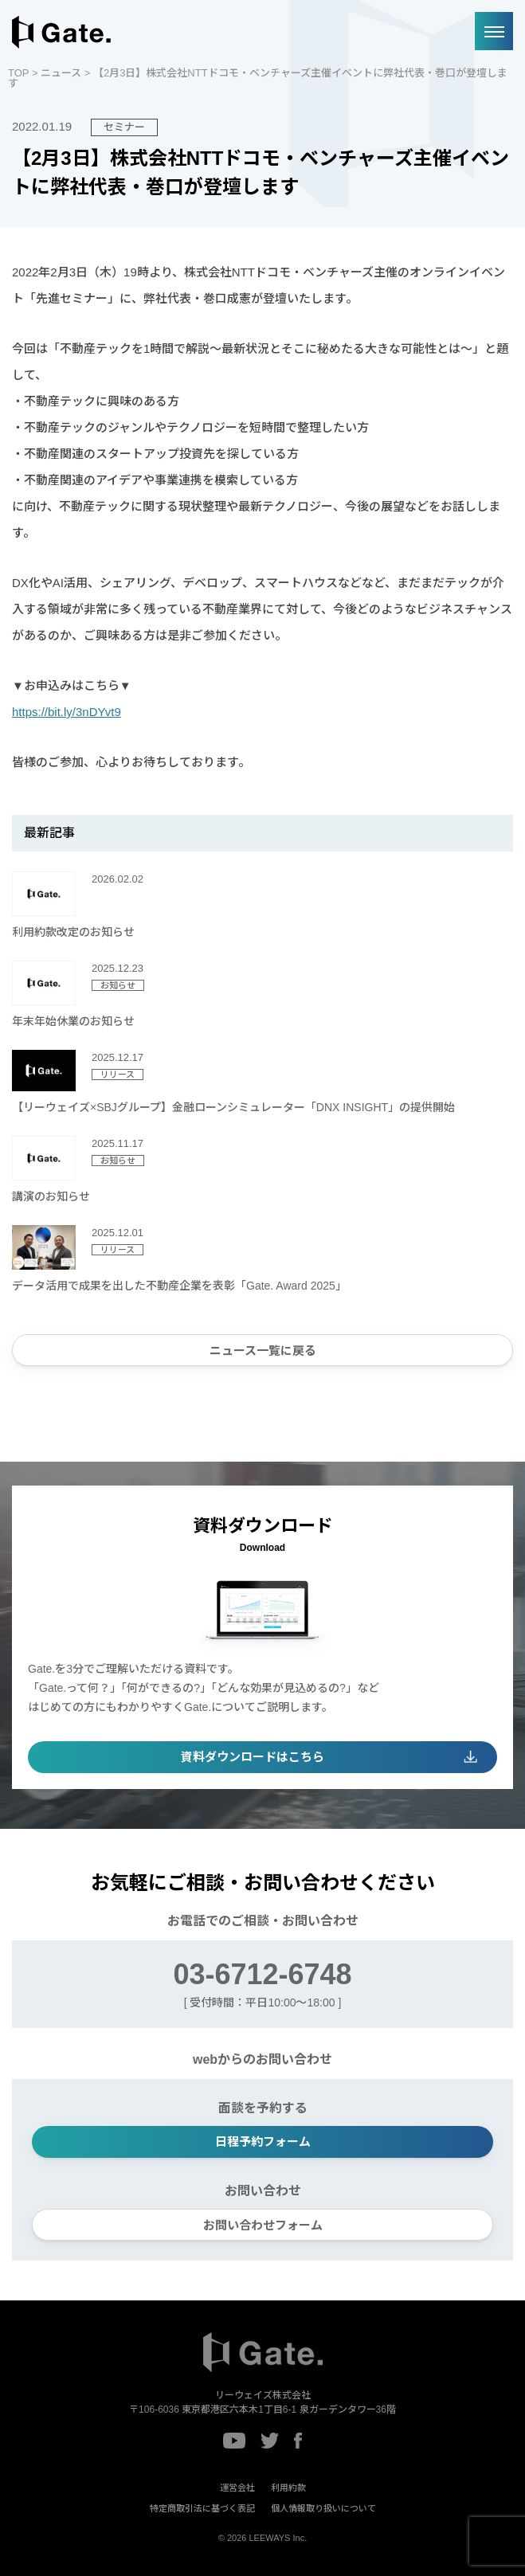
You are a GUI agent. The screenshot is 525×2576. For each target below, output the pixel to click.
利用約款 (288, 2487)
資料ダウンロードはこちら (252, 1757)
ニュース (61, 73)
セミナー (124, 127)
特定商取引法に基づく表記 (202, 2508)
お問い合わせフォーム (263, 2225)
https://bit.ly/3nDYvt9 (66, 711)
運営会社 (237, 2487)
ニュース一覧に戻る (263, 1350)
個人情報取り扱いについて (323, 2508)
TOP (18, 73)
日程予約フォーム (263, 2141)
